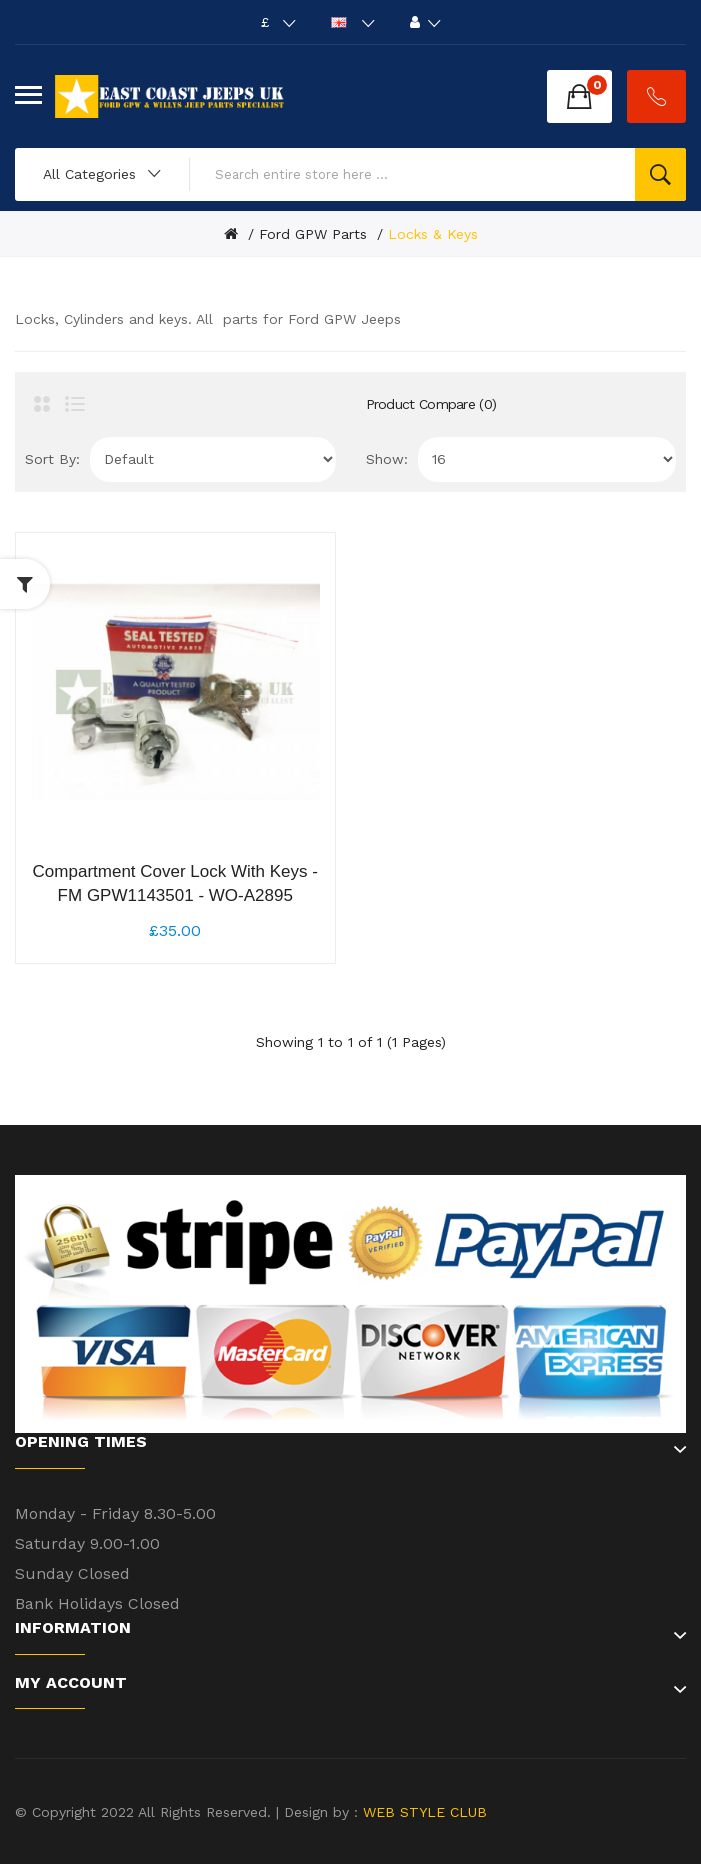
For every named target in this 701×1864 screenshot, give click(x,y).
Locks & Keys (433, 234)
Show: (387, 459)
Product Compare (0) (431, 404)
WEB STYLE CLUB (422, 1812)
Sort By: (52, 459)
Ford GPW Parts (313, 234)
